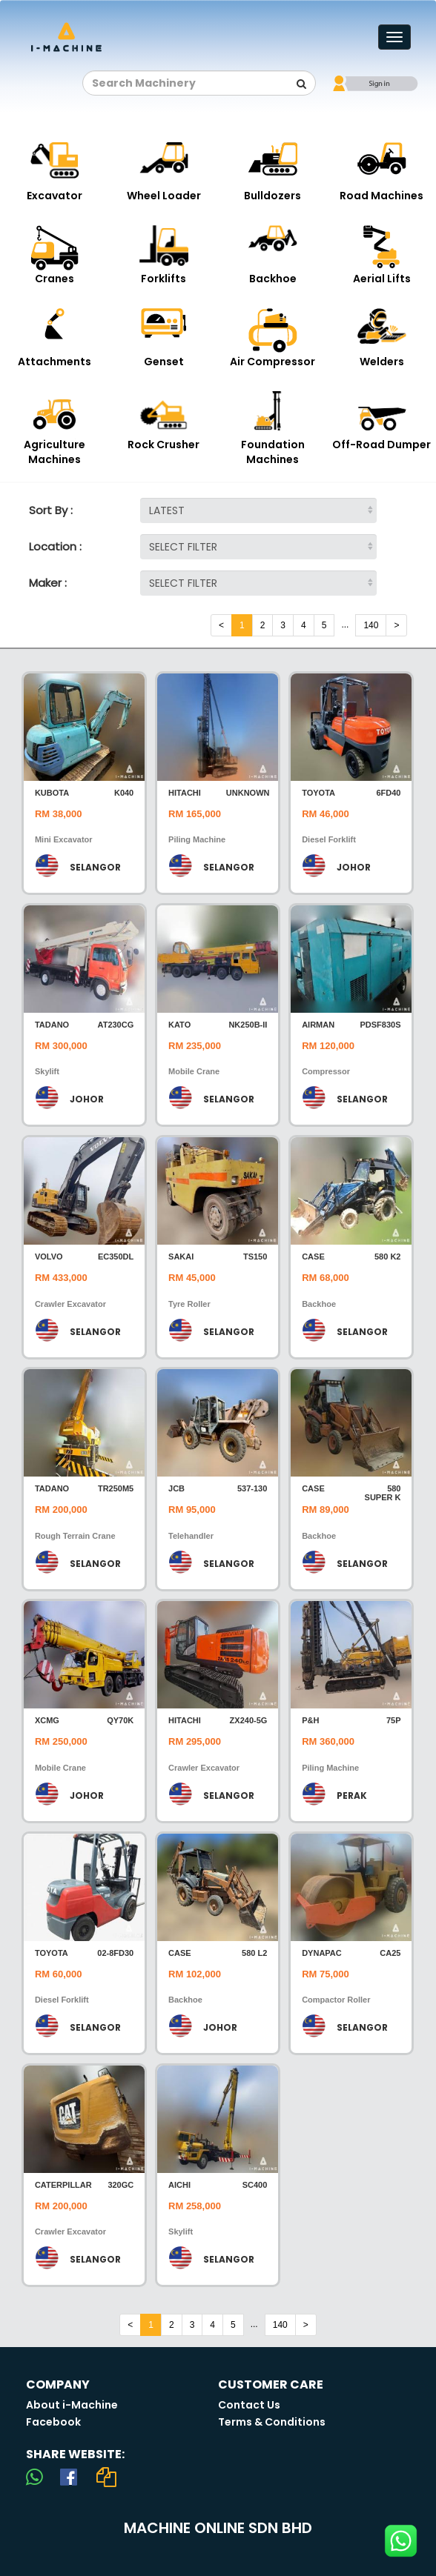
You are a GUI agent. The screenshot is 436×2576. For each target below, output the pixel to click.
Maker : (48, 582)
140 (370, 625)
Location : (55, 546)
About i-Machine (72, 2404)
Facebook (53, 2421)
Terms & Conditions (272, 2421)
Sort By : (51, 510)
